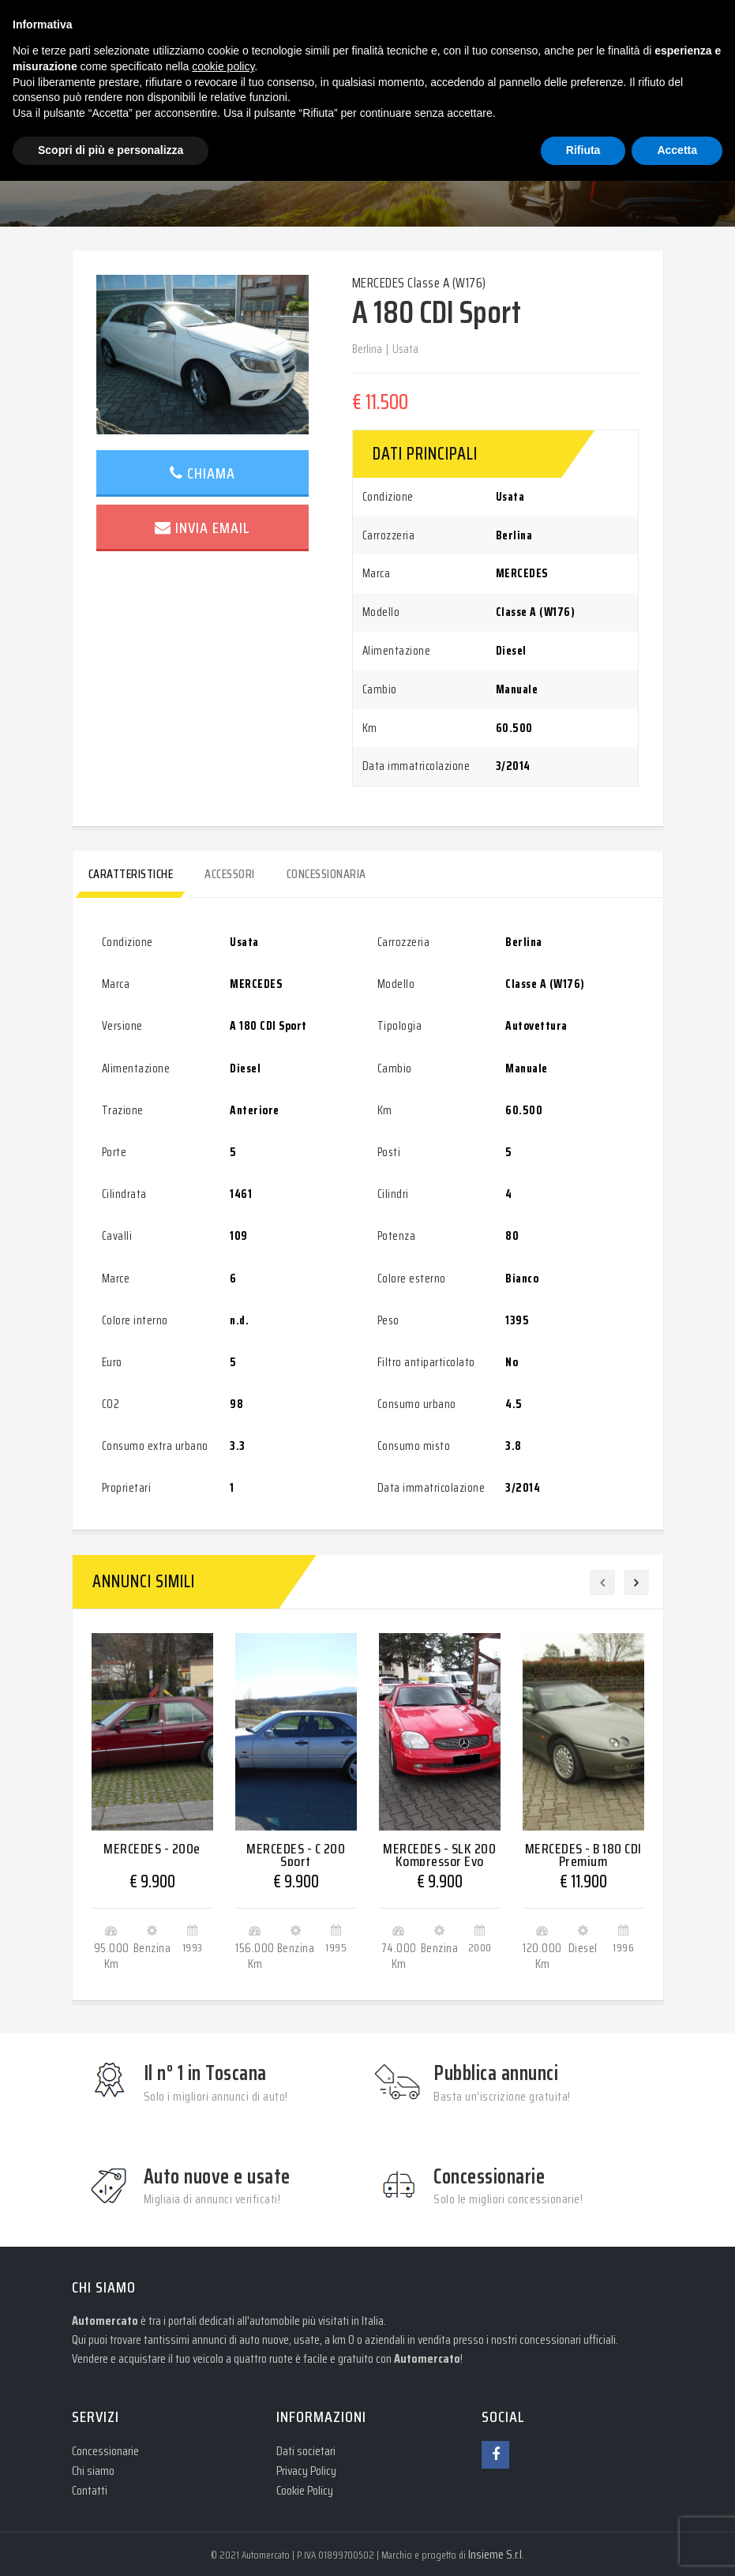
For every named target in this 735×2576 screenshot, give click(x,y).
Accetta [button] (677, 150)
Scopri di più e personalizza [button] (110, 150)
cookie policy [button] (223, 66)
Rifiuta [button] (583, 150)
